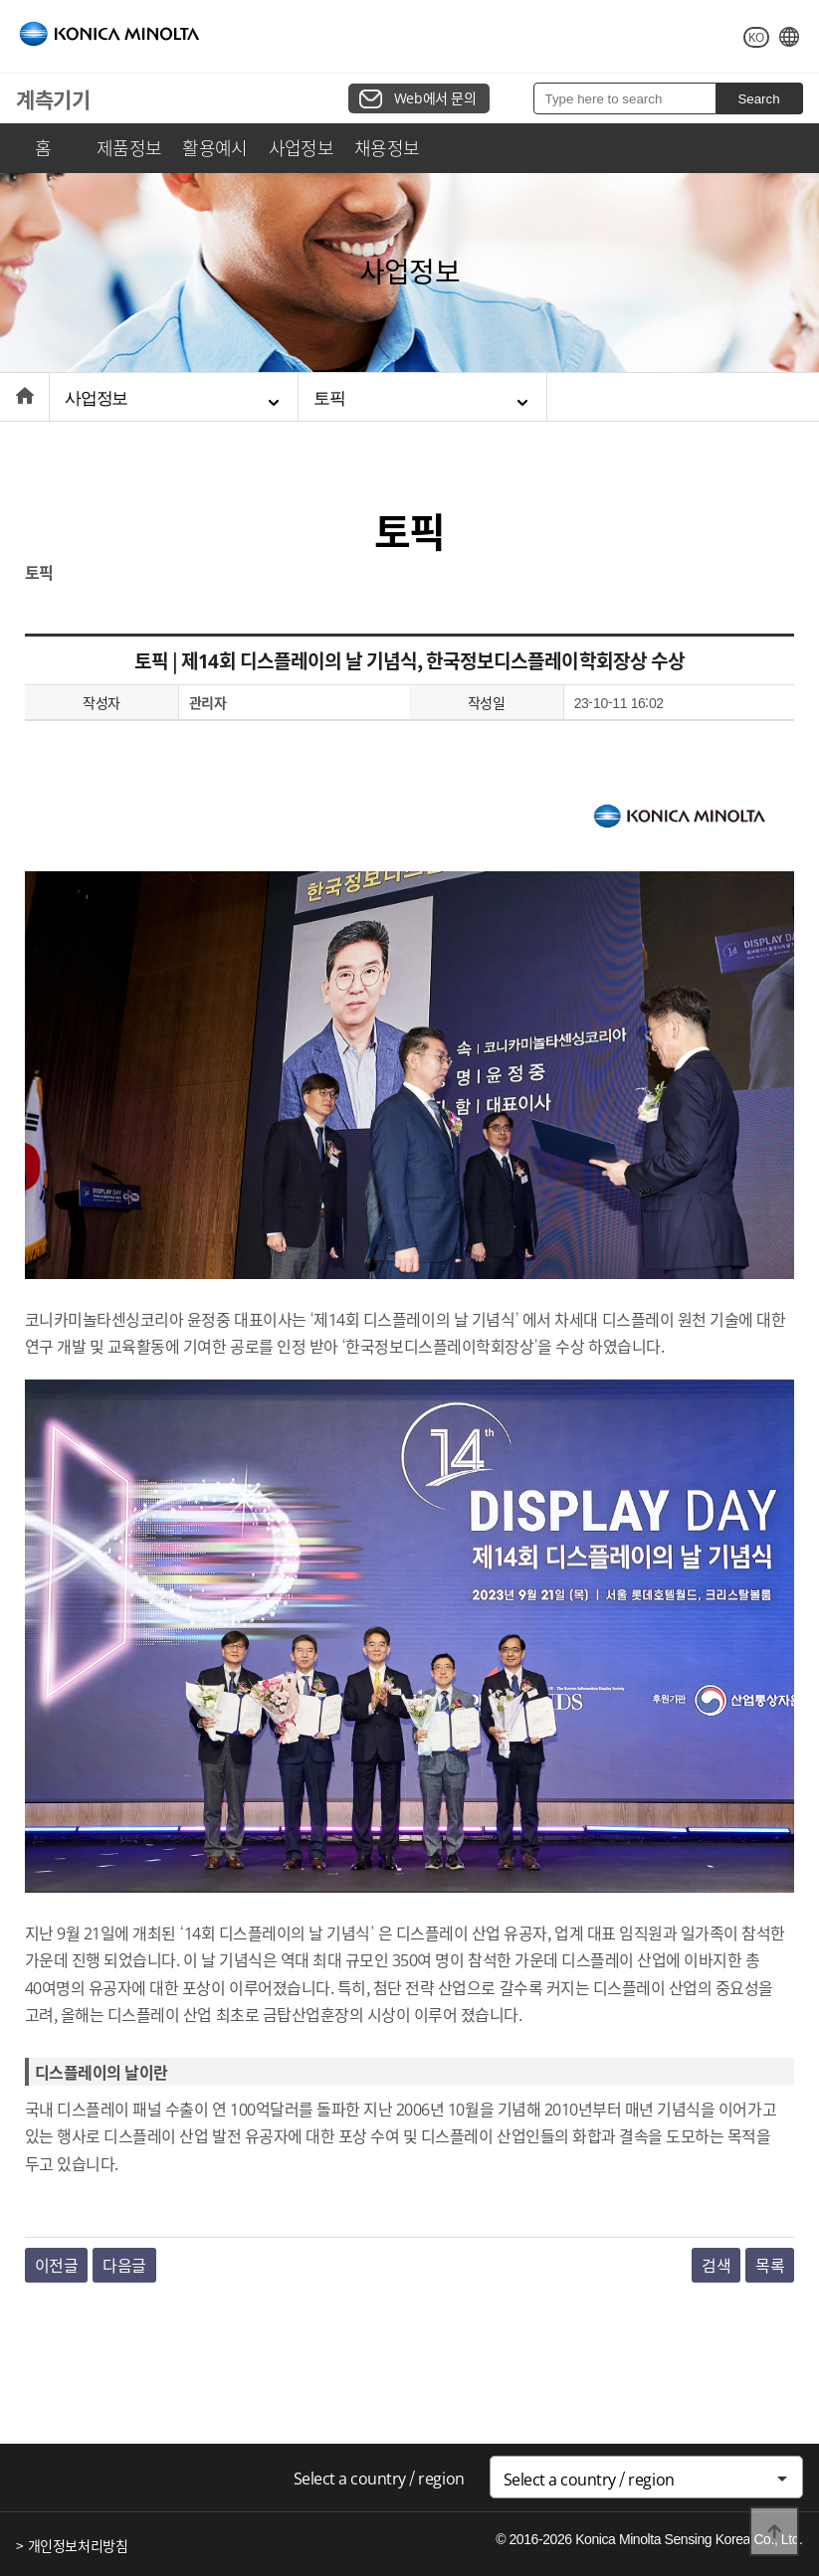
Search (758, 99)
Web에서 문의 (435, 97)
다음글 (124, 2265)
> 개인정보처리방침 (71, 2545)
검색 (716, 2265)
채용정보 (387, 147)
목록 (769, 2265)
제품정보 (129, 147)
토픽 (329, 398)
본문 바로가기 (0, 0)
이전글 (57, 2265)
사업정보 (301, 147)
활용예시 (215, 147)
